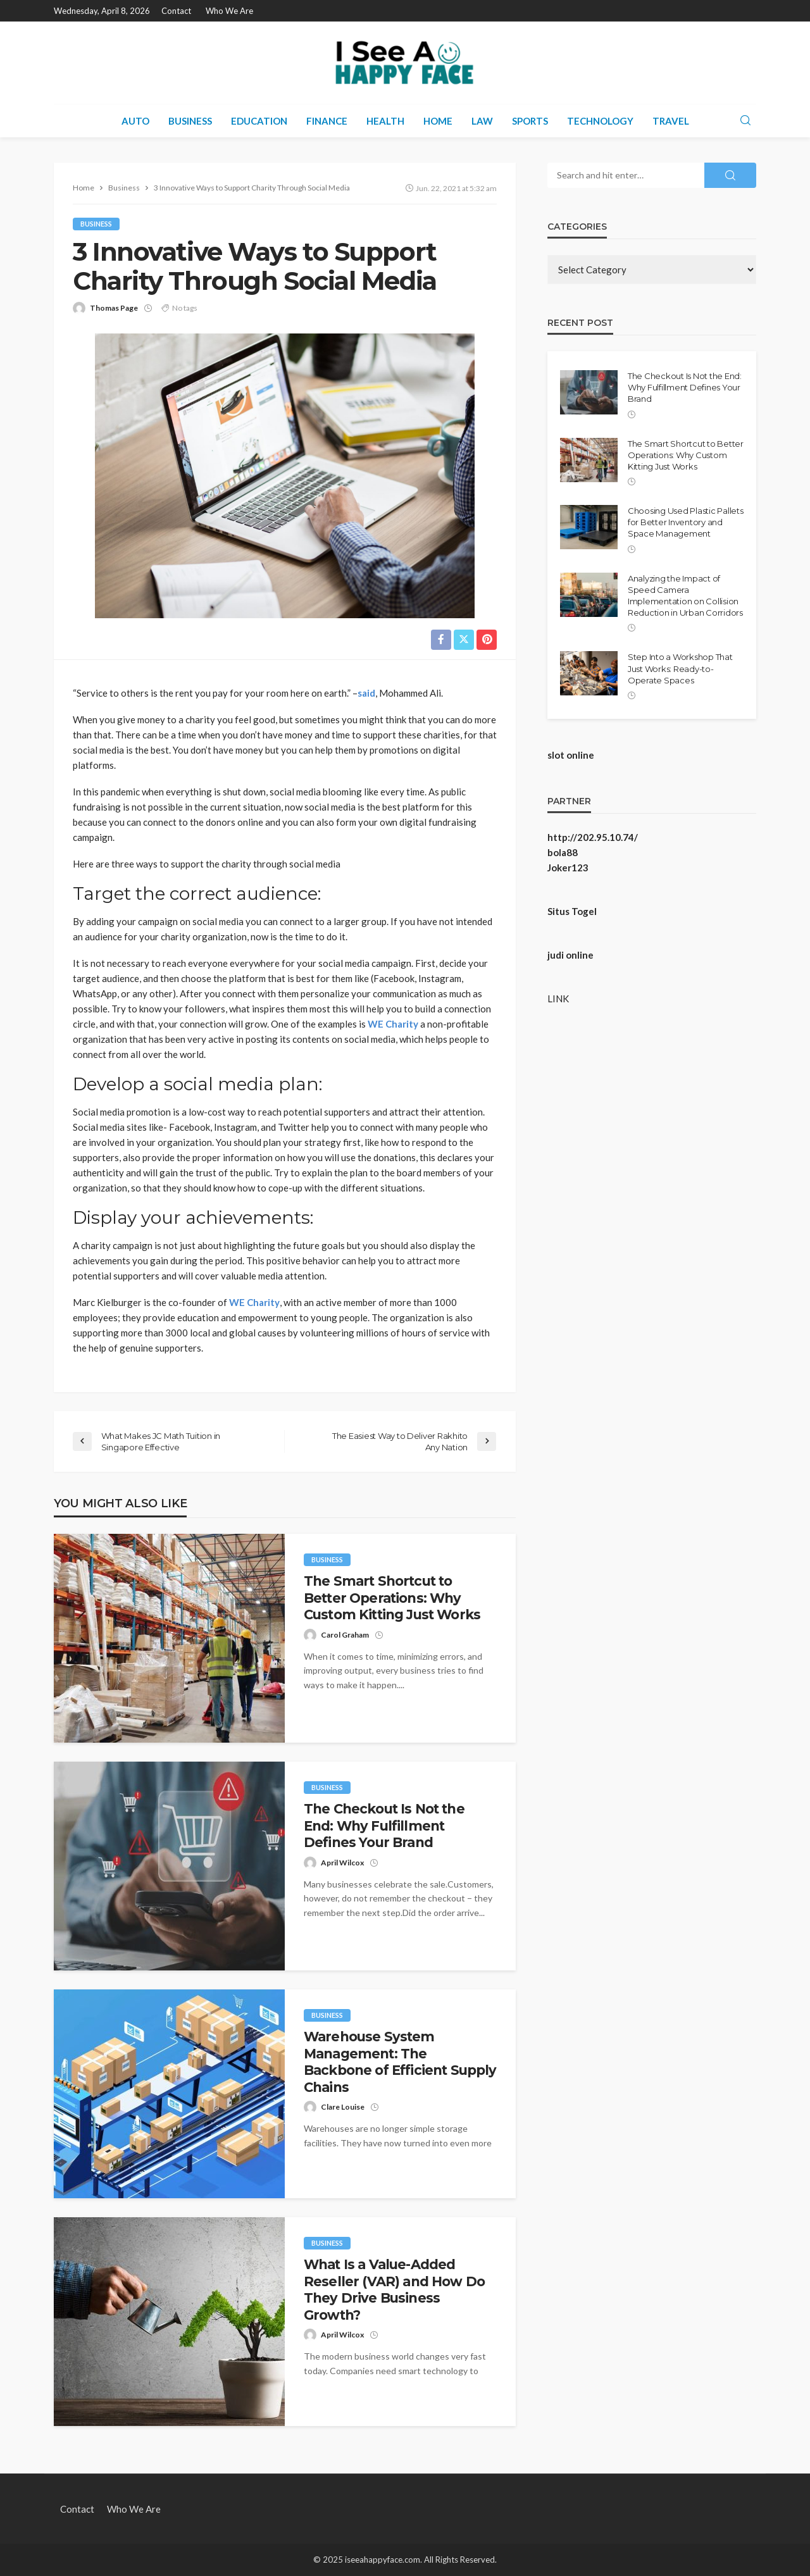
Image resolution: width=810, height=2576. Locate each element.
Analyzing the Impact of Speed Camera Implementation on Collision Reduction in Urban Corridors (685, 595)
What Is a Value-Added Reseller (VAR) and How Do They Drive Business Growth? (394, 2290)
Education (259, 121)
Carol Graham (345, 1635)
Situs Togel (572, 911)
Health (385, 121)
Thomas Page (114, 308)
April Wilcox (342, 1862)
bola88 (562, 852)
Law (482, 121)
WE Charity (393, 1024)
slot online (570, 755)
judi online (570, 955)
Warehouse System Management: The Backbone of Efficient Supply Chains (400, 2062)
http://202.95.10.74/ (592, 837)
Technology (600, 121)
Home (437, 121)
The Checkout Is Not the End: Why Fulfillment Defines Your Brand (384, 1826)
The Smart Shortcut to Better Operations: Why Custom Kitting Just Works (392, 1598)
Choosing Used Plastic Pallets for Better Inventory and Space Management (685, 522)
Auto (135, 121)
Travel (670, 121)
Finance (326, 121)
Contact (176, 11)
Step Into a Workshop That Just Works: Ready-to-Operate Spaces (680, 668)
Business (190, 121)
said (366, 693)
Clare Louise (342, 2107)
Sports (530, 121)
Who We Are (229, 11)
